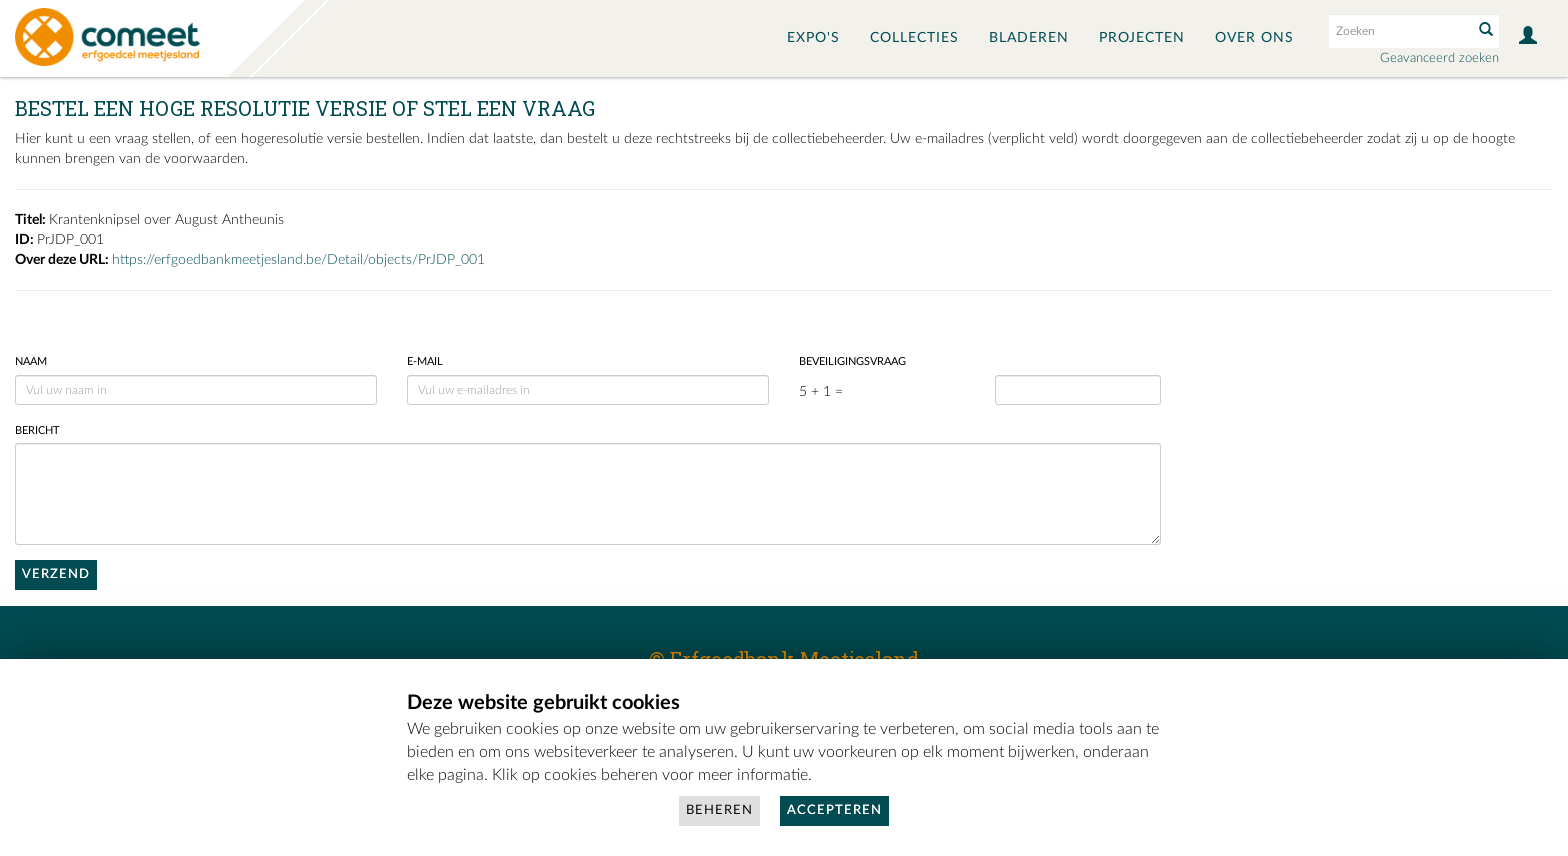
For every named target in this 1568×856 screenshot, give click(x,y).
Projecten (1142, 38)
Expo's (813, 38)
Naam (31, 361)
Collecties (914, 38)
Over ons (1254, 38)
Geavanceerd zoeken (1439, 58)
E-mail (425, 361)
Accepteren (834, 810)
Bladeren (1029, 38)
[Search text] (1399, 31)
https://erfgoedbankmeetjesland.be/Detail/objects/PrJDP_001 (298, 260)
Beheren (719, 810)
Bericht (37, 430)
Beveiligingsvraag (852, 361)
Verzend (56, 574)
